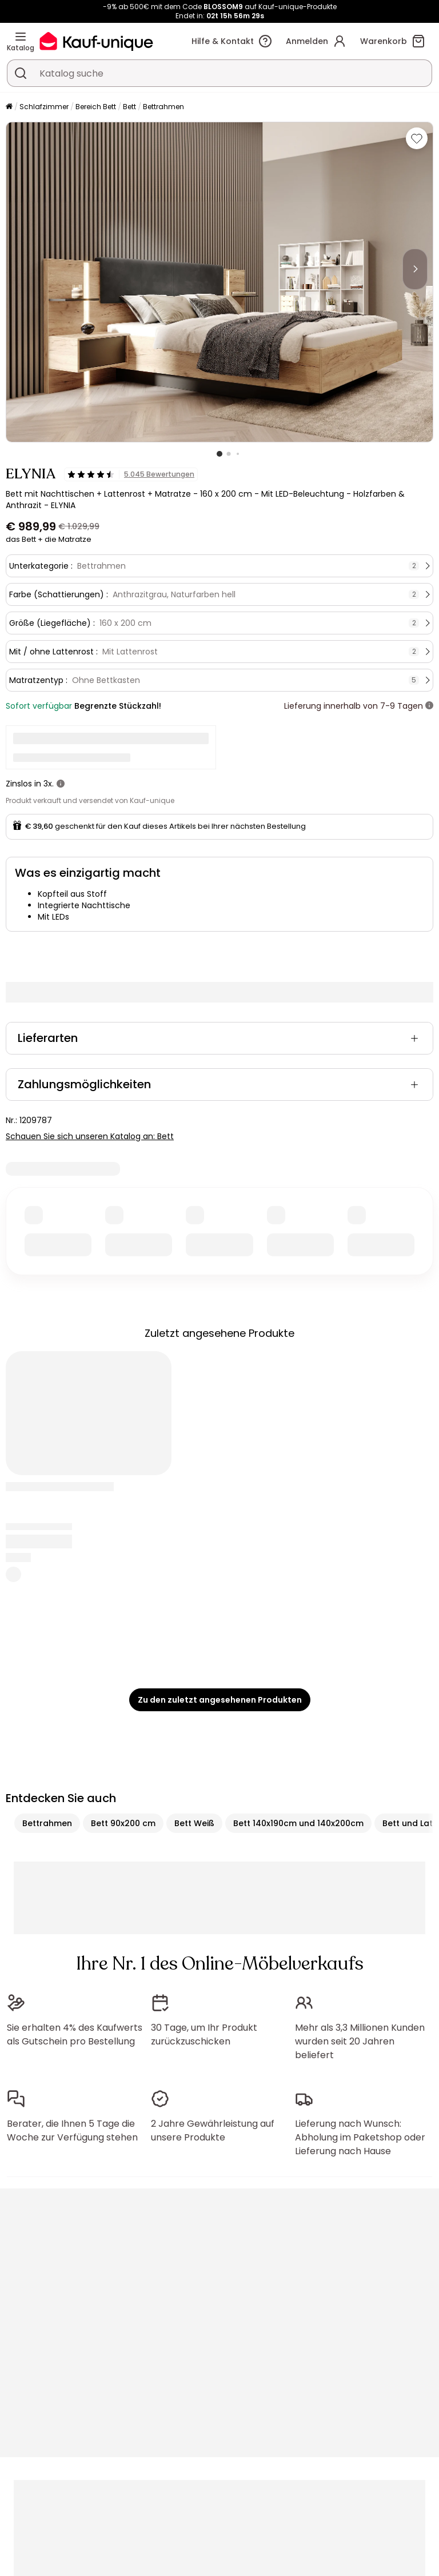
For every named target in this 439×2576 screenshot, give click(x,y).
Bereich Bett (95, 106)
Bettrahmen (163, 106)
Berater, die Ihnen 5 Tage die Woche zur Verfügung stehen (72, 2130)
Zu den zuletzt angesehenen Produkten (220, 1700)
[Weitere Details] (429, 706)
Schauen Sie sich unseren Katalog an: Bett (90, 1136)
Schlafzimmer (44, 106)
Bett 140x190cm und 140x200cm (298, 1823)
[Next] (415, 269)
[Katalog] (20, 36)
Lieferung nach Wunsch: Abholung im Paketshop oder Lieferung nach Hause (360, 2137)
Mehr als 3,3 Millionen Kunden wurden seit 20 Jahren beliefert (360, 2041)
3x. (48, 783)
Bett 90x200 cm (123, 1823)
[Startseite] (9, 107)
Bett (129, 106)
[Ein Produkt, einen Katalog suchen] (20, 73)
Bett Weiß (194, 1823)
